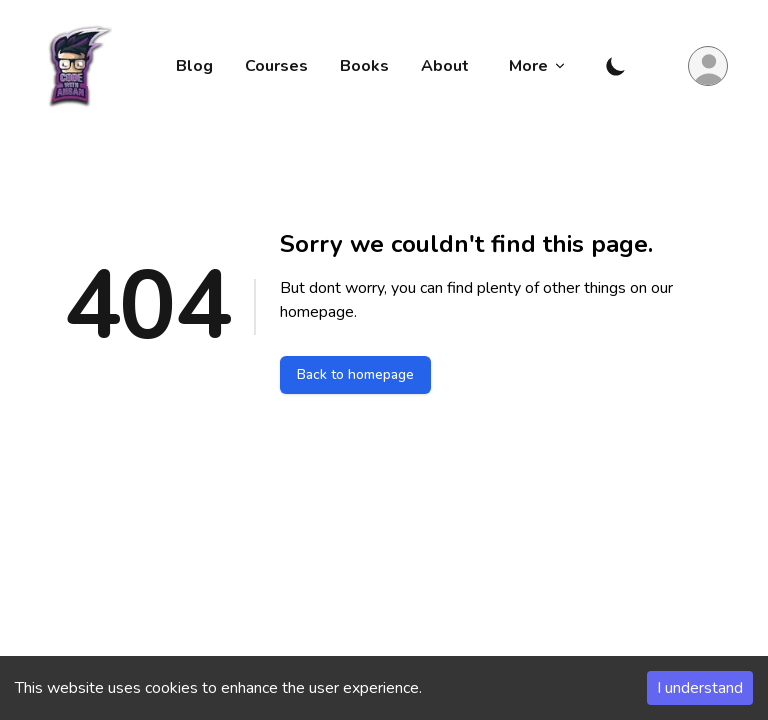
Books (364, 66)
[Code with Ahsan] (74, 66)
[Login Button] (708, 66)
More (538, 66)
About (445, 66)
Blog (194, 66)
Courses (276, 66)
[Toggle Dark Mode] (616, 66)
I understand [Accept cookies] (700, 688)
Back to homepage (355, 374)
